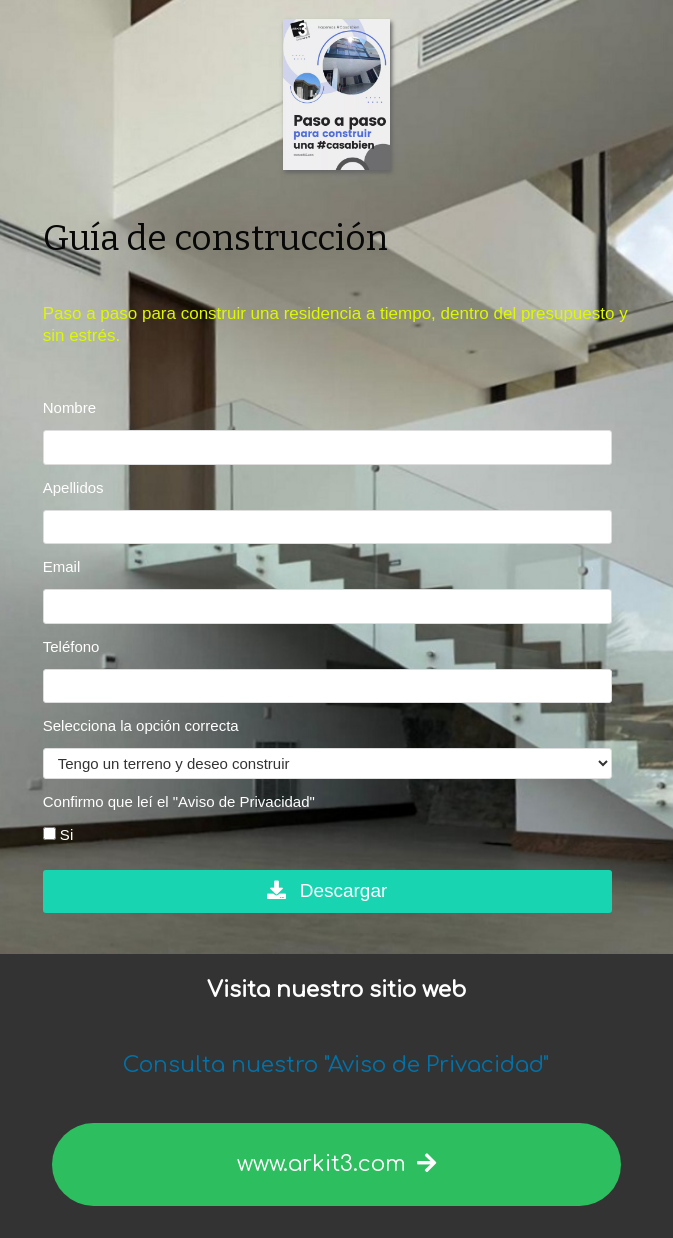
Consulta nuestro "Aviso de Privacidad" (336, 1065)
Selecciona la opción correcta (141, 725)
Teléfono (71, 646)
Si (58, 834)
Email (62, 566)
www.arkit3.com (336, 1164)
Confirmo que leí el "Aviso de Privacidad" (179, 801)
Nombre (69, 407)
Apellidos (73, 487)
